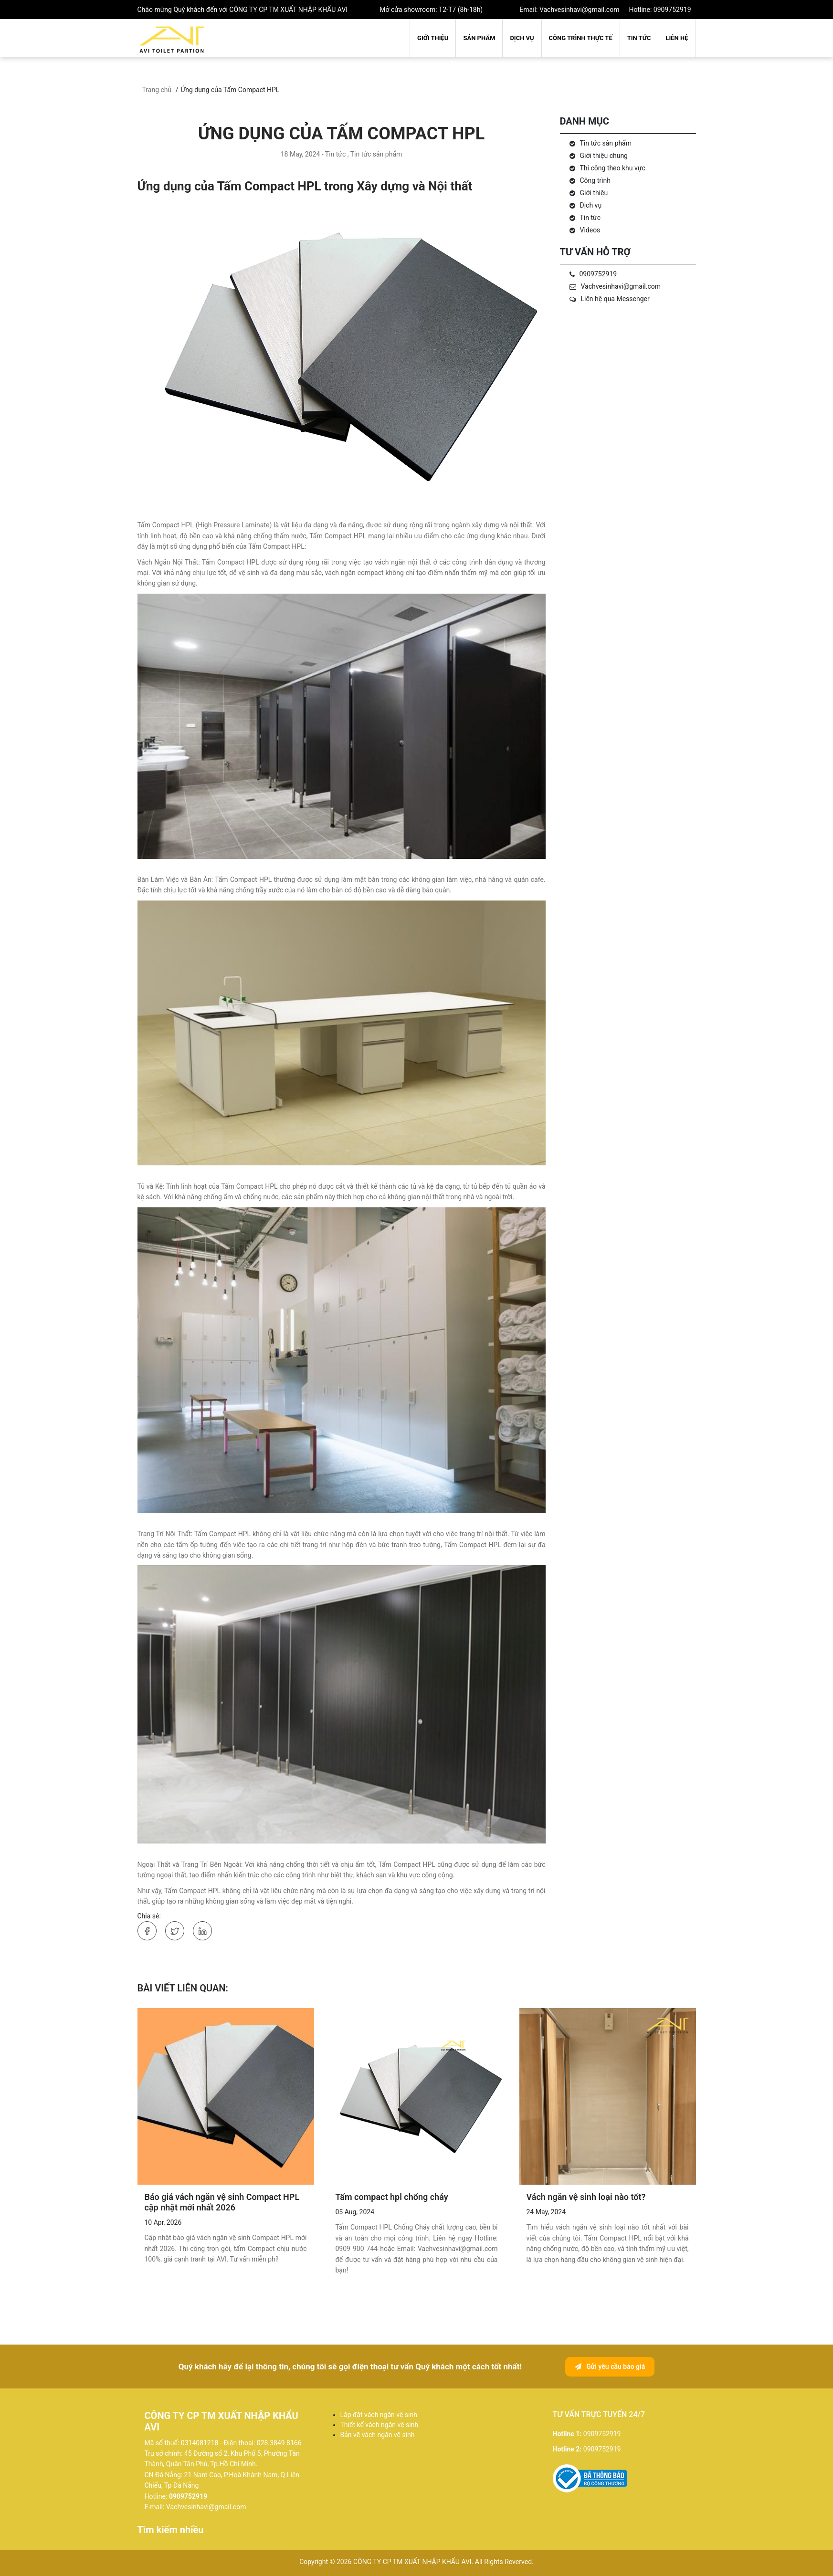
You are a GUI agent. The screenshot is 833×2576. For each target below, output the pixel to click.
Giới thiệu (432, 38)
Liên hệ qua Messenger (615, 299)
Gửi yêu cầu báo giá (610, 2366)
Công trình (595, 180)
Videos (590, 230)
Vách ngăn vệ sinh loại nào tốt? (586, 2197)
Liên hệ (676, 38)
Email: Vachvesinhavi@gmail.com (569, 9)
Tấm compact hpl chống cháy (392, 2197)
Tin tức (639, 38)
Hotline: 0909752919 (660, 9)
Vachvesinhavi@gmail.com (621, 286)
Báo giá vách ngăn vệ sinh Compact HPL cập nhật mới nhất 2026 (222, 2202)
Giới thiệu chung (604, 155)
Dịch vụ (522, 38)
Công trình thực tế (580, 38)
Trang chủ (157, 90)
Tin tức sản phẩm (606, 143)
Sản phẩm (479, 38)
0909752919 (598, 274)
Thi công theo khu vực (612, 168)
